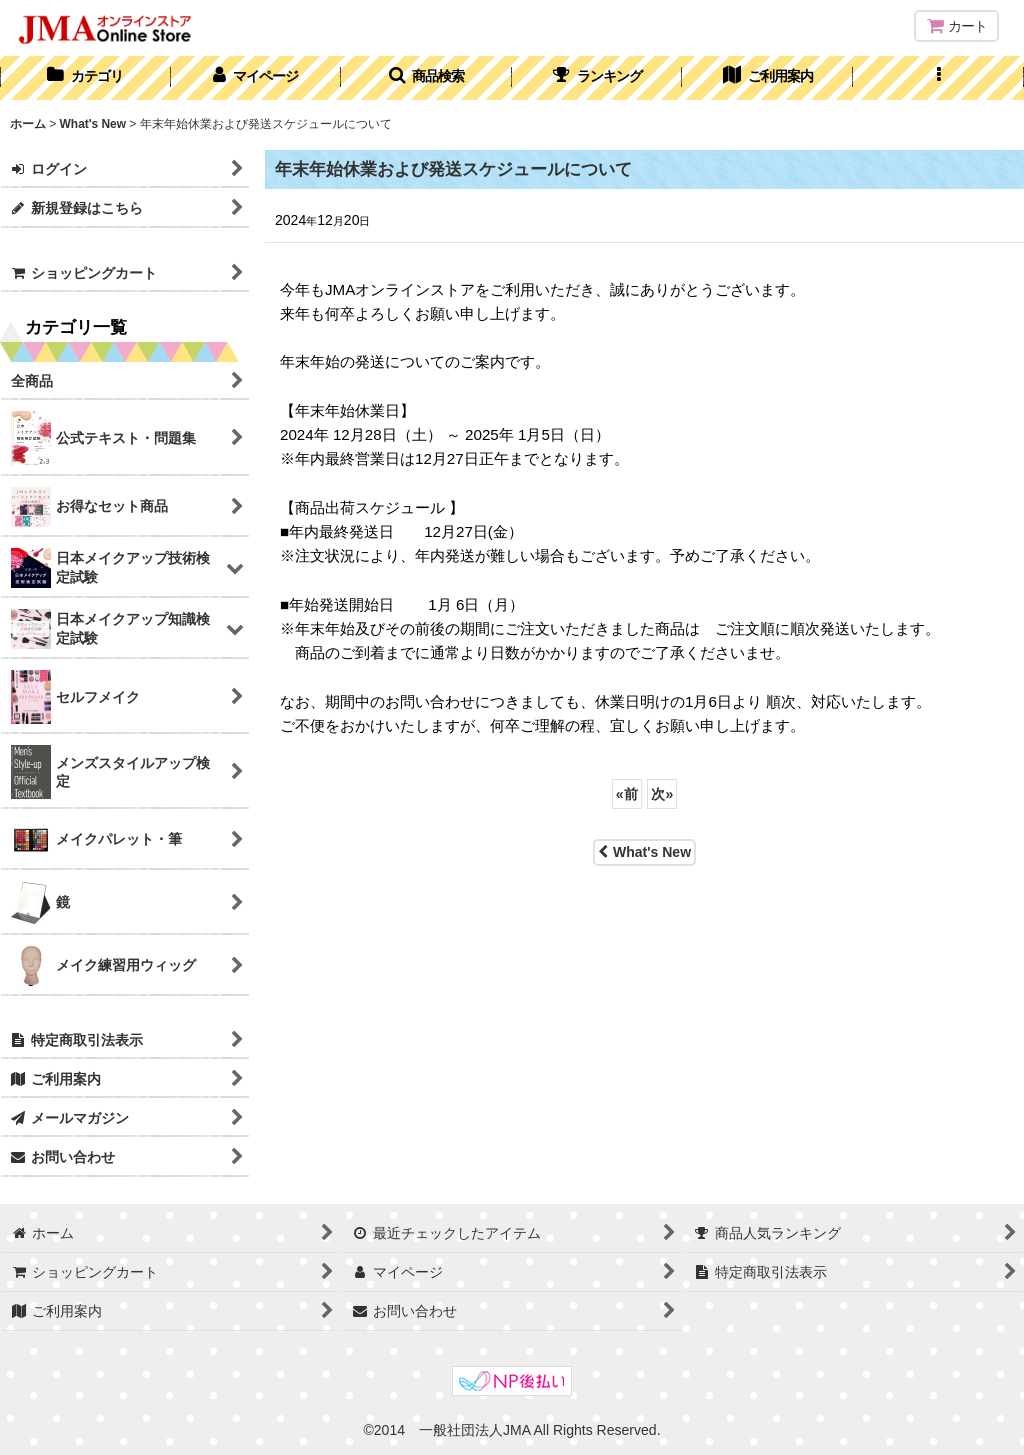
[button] (426, 78)
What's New (644, 852)
